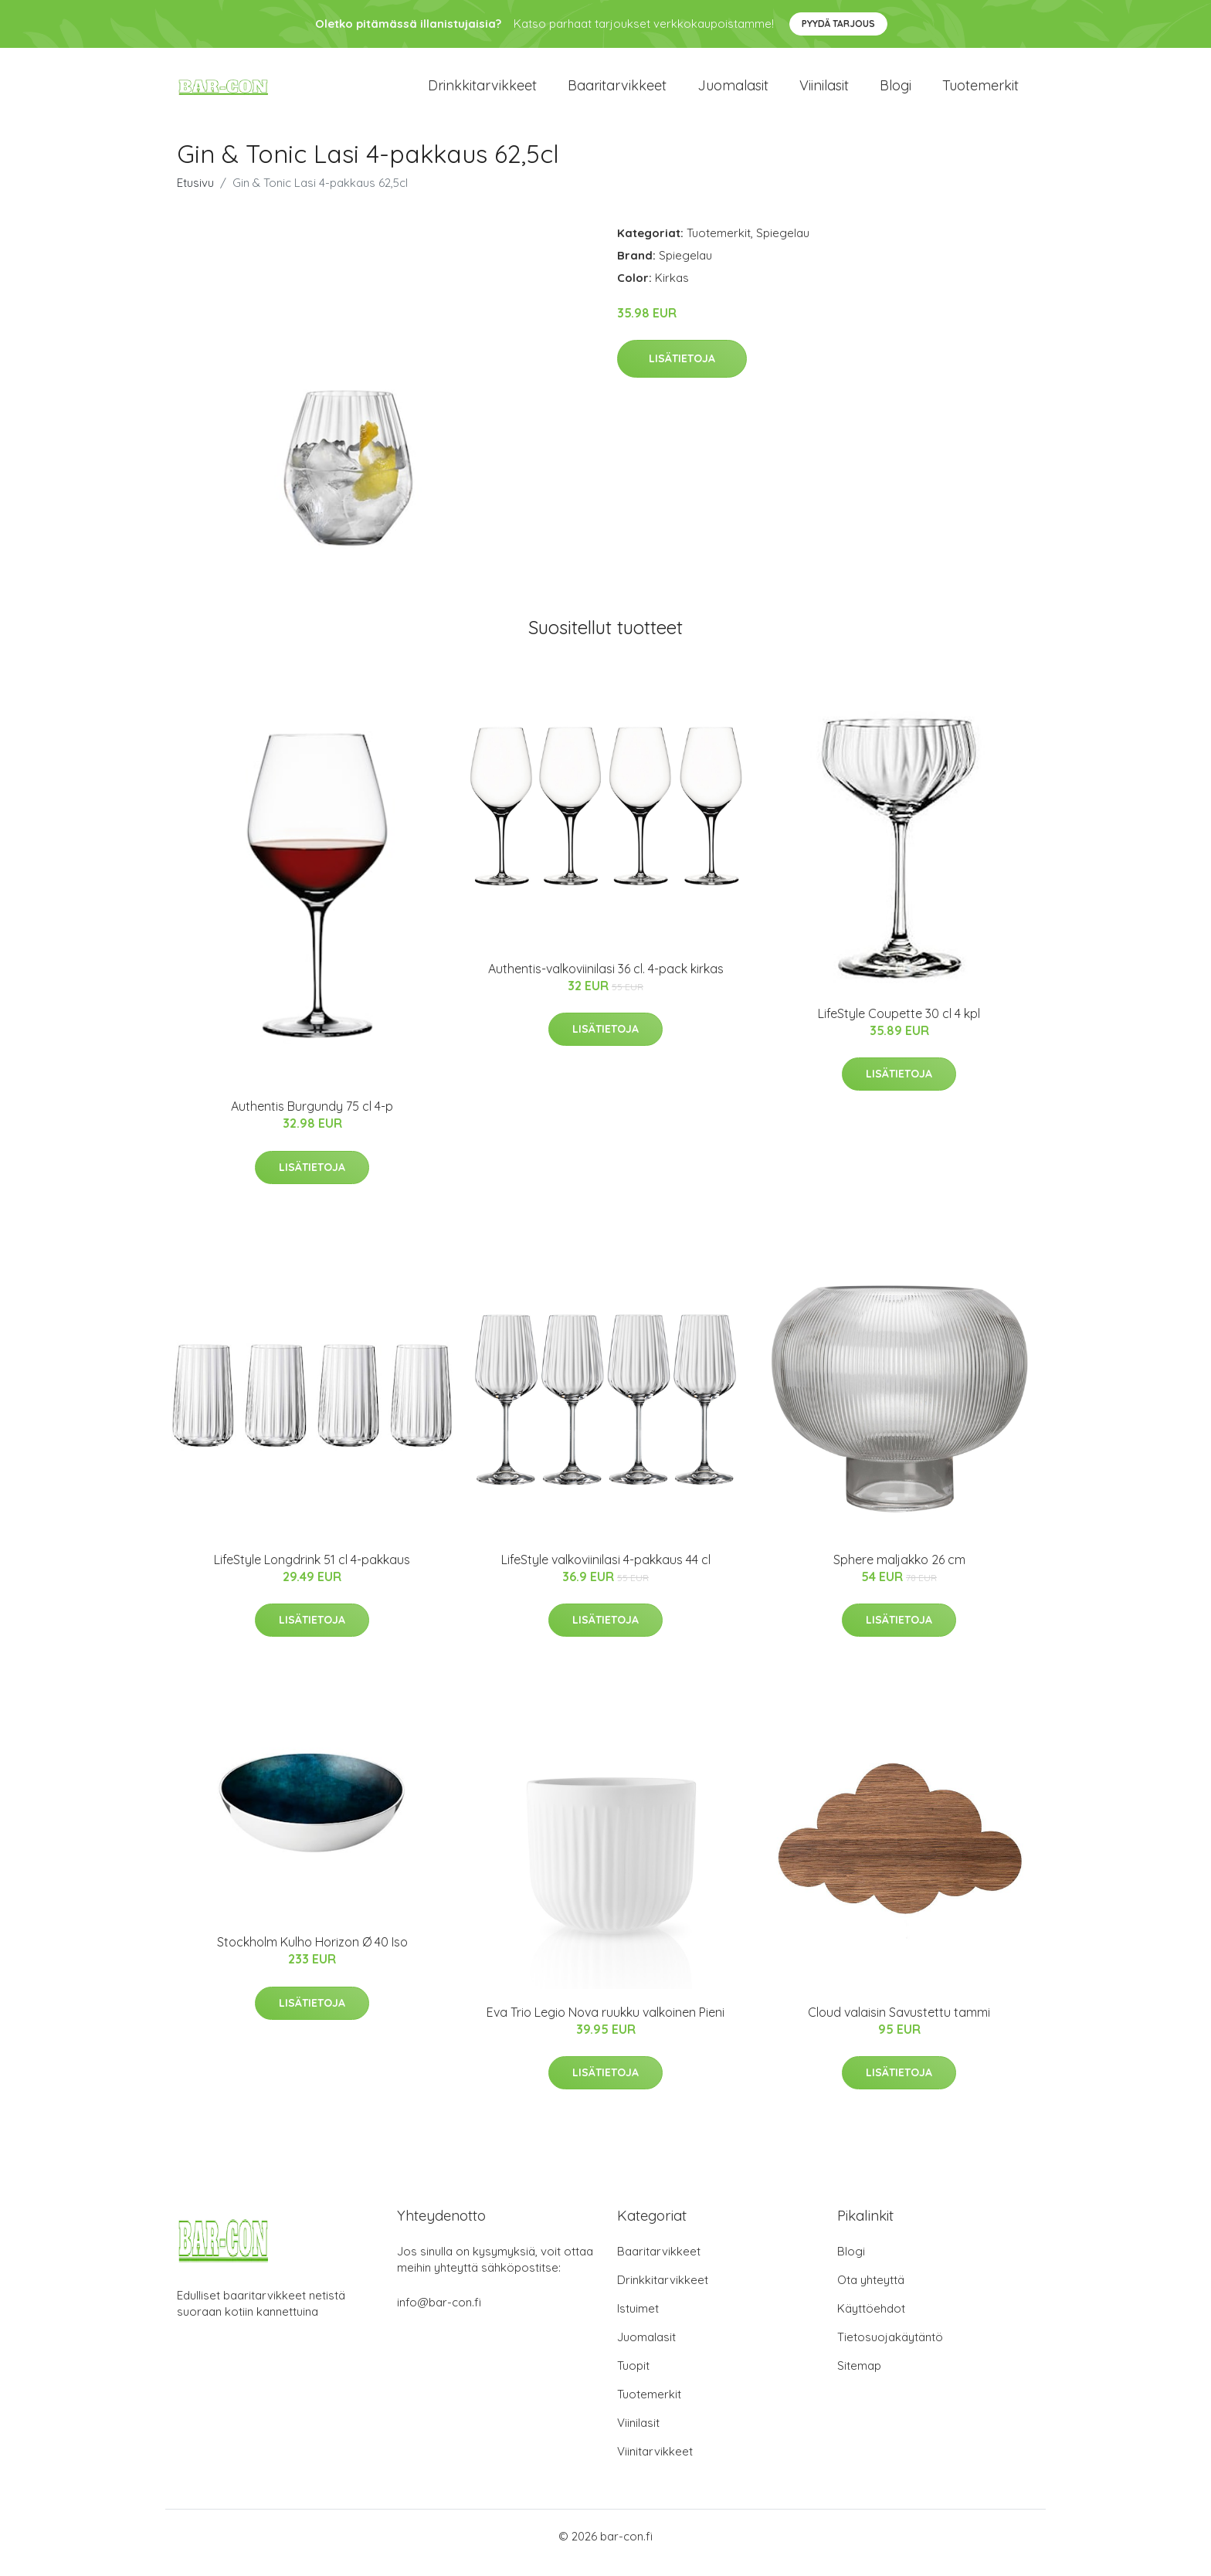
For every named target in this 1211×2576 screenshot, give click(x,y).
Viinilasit (824, 92)
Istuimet (638, 2321)
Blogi (895, 92)
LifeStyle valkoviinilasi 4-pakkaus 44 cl (606, 1572)
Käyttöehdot (871, 2321)
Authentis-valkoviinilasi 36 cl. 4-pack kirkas (606, 981)
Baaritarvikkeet (617, 92)
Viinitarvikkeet (655, 2464)
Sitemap (859, 2378)
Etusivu (195, 195)
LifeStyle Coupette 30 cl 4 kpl (899, 1026)
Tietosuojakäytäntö (890, 2350)
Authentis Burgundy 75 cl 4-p (312, 1120)
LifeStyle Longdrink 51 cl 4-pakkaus (312, 1572)
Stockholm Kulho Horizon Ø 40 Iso (312, 1955)
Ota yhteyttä (870, 2293)
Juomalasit (732, 92)
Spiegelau (782, 246)
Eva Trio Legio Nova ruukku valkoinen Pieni (605, 2025)
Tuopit (633, 2378)
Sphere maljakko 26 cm (899, 1572)
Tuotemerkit (980, 92)
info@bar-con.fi (439, 2315)
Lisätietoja (682, 372)
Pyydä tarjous (838, 23)
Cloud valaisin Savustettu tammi (899, 2025)
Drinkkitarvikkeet (482, 92)
